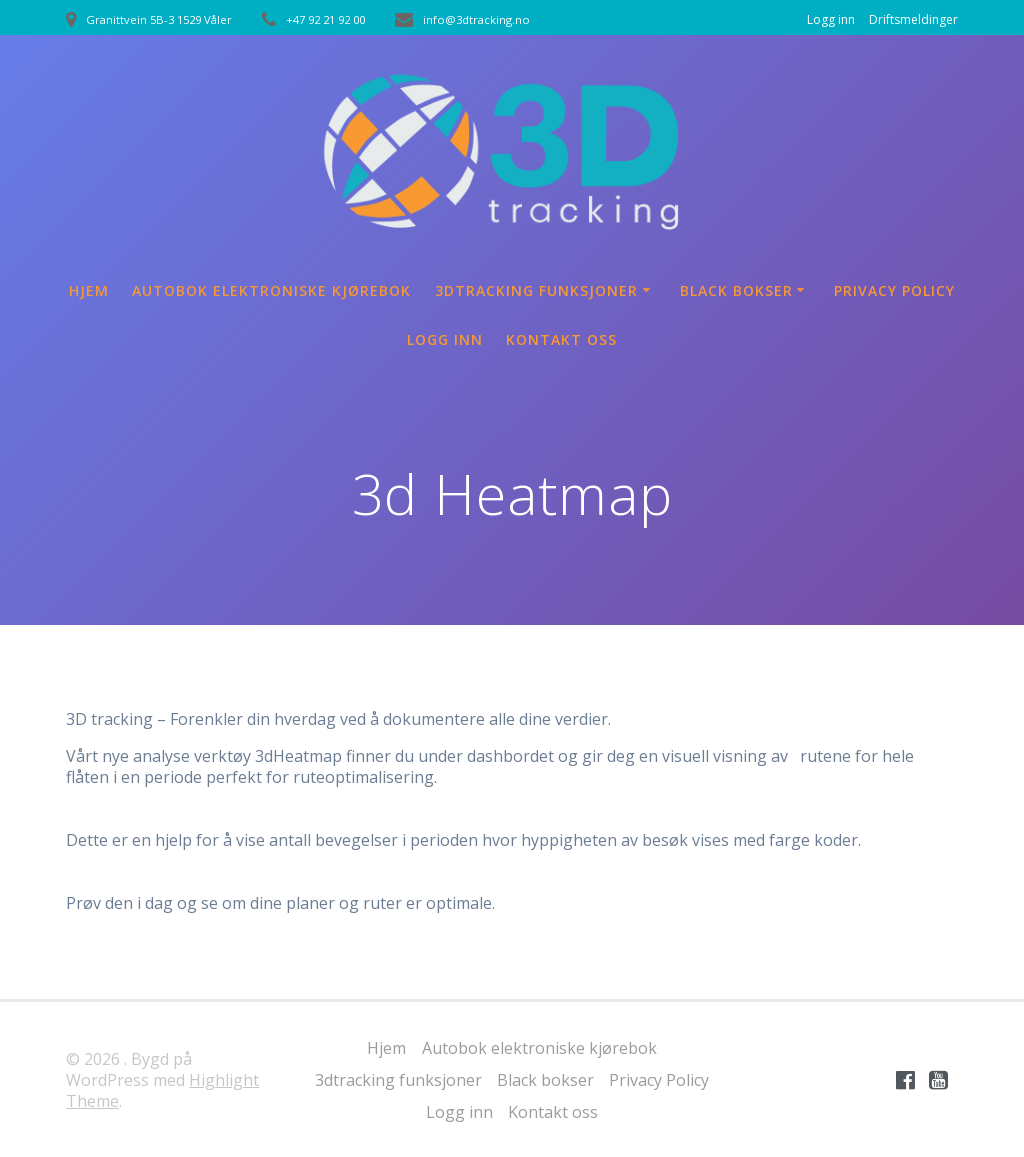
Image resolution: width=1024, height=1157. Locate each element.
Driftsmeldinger (913, 19)
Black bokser (736, 290)
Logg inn (831, 19)
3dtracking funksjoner (536, 290)
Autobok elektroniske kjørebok (271, 290)
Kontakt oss (561, 339)
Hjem (89, 290)
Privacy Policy (894, 290)
